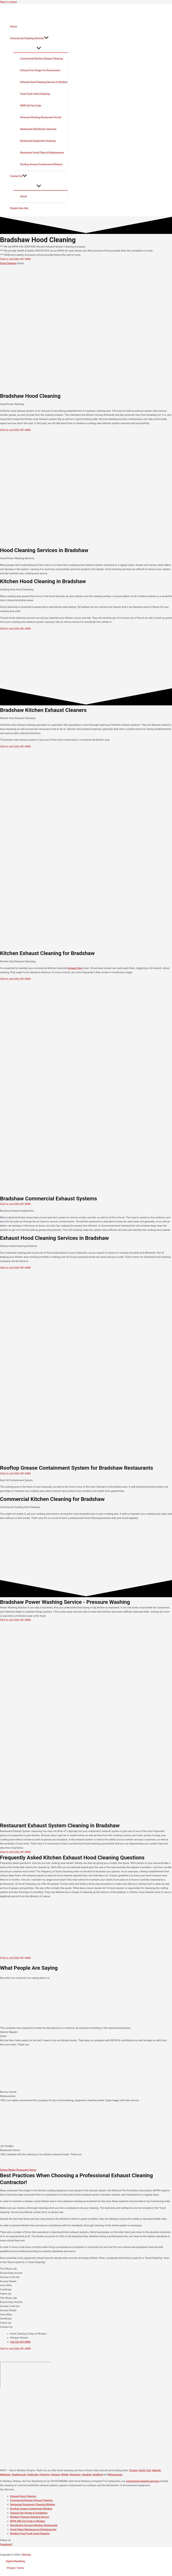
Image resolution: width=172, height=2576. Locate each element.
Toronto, (133, 2470)
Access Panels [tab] (8, 2281)
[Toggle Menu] (39, 48)
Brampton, (75, 2474)
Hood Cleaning (8, 263)
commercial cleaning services (142, 2481)
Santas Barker (8, 2169)
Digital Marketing (15, 2561)
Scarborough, (19, 2474)
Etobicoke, (33, 2474)
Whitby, (65, 2474)
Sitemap (26, 2554)
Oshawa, (55, 2474)
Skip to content (8, 2)
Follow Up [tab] (5, 2293)
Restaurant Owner (26, 2169)
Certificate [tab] (6, 2289)
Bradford (98, 2474)
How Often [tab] (6, 2285)
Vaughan (87, 2474)
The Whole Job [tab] (8, 2268)
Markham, (5, 2474)
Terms (20, 2567)
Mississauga (115, 2474)
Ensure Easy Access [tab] (11, 2272)
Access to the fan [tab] (9, 2277)
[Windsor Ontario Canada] (25, 2375)
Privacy (11, 2567)
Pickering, (44, 2474)
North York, (145, 2470)
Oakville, (156, 2470)
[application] (46, 38)
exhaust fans (75, 968)
